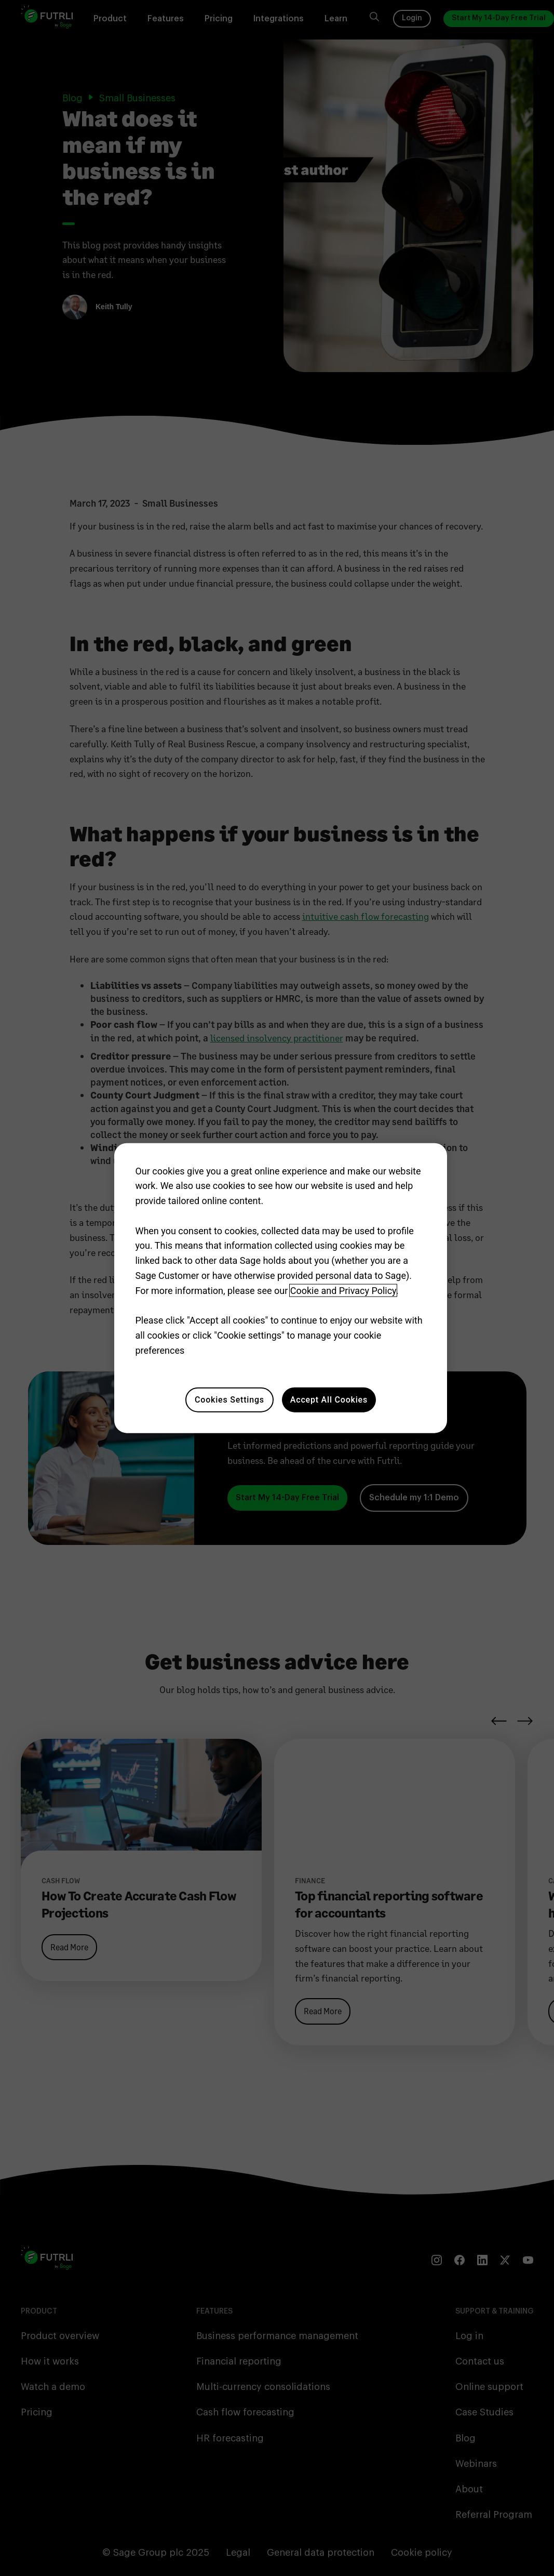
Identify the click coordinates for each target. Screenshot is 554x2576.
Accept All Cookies (329, 1399)
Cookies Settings (229, 1399)
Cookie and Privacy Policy (343, 1290)
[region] (280, 1288)
